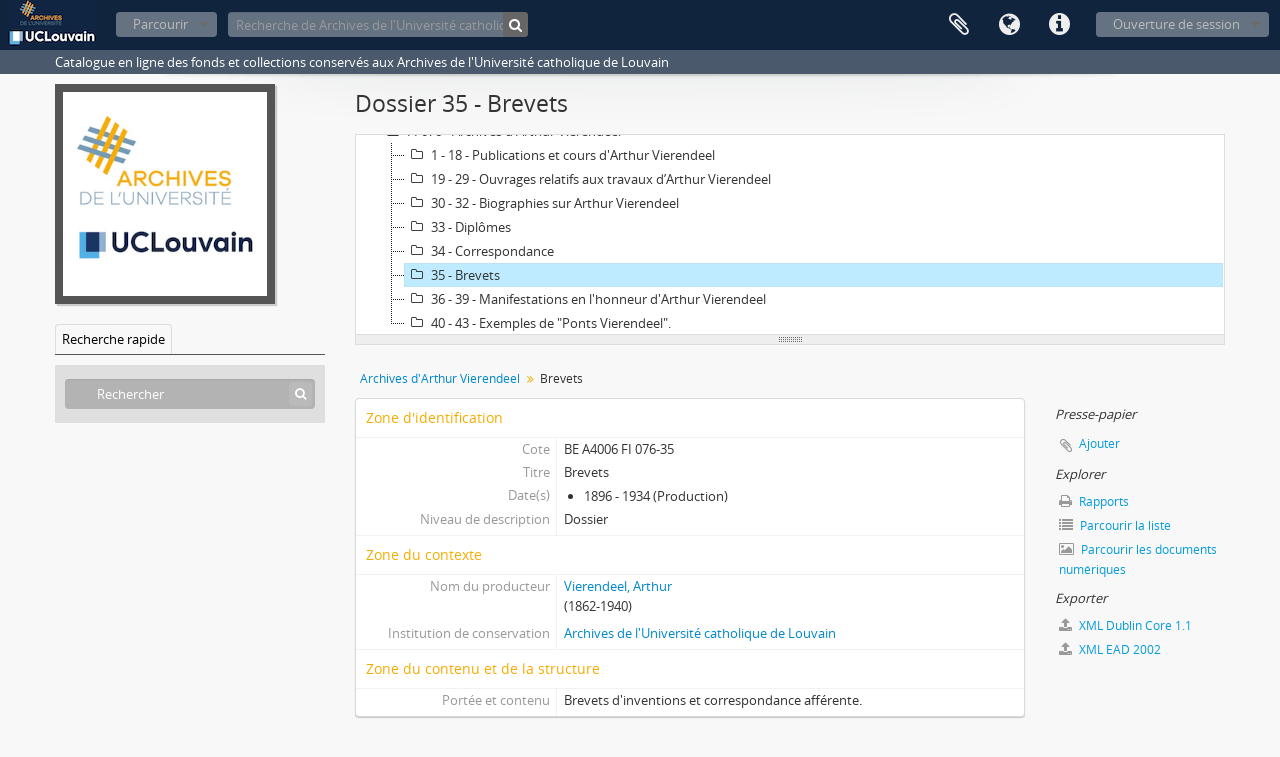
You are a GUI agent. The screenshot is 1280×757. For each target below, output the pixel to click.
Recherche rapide (113, 339)
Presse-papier (959, 25)
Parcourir (160, 24)
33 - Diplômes (458, 227)
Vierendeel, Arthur (618, 586)
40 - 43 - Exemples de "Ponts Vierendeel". (538, 323)
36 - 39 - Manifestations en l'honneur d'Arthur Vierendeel (585, 299)
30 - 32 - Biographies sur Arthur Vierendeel (542, 203)
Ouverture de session (1176, 24)
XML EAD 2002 (1110, 649)
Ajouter (1099, 443)
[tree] (790, 235)
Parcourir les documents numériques (1138, 559)
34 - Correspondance (479, 251)
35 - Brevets (452, 275)
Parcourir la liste (1115, 525)
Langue (1009, 25)
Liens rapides (1059, 25)
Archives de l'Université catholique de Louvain (700, 633)
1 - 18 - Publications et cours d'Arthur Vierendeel (560, 155)
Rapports (1094, 501)
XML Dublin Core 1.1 (1125, 625)
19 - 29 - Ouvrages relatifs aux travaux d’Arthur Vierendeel (588, 179)
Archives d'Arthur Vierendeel (440, 378)
